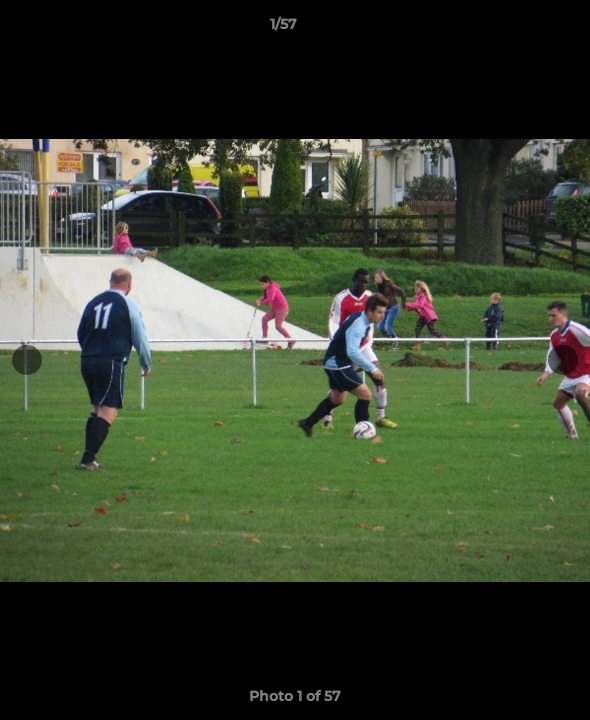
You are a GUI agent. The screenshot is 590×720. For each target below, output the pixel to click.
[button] (518, 29)
